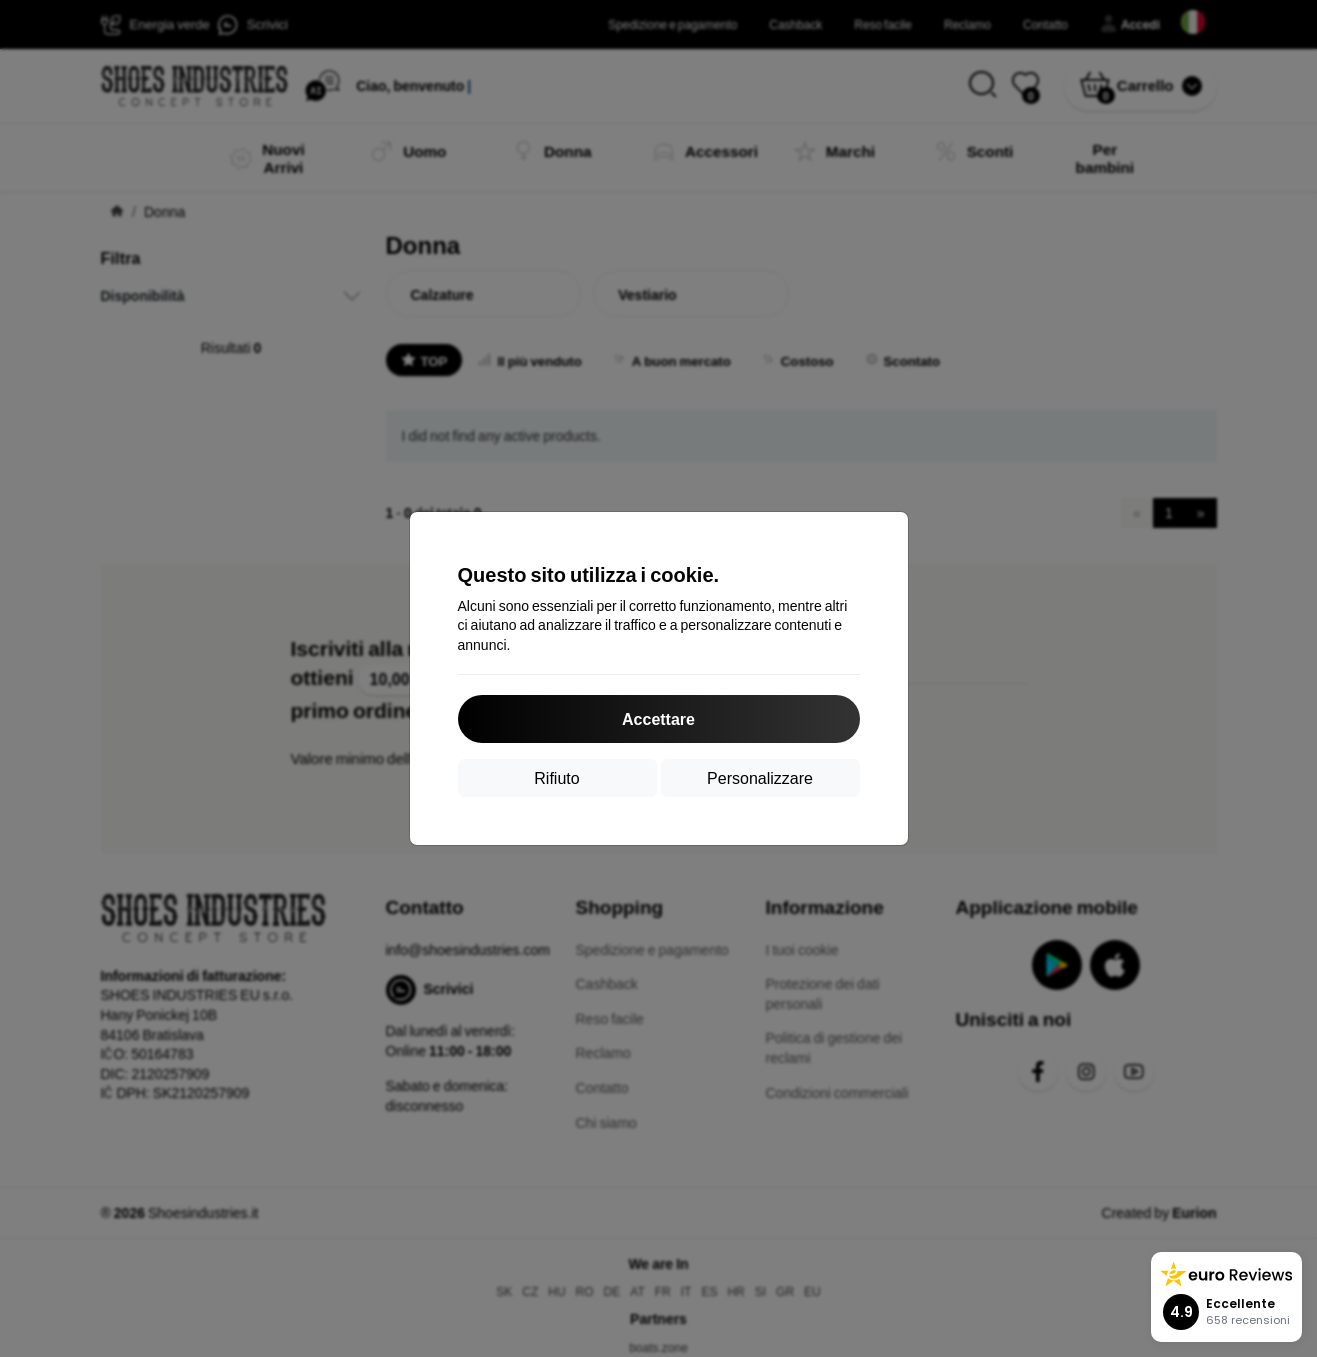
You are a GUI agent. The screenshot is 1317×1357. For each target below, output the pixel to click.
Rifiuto (556, 777)
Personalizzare (760, 777)
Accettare (658, 718)
